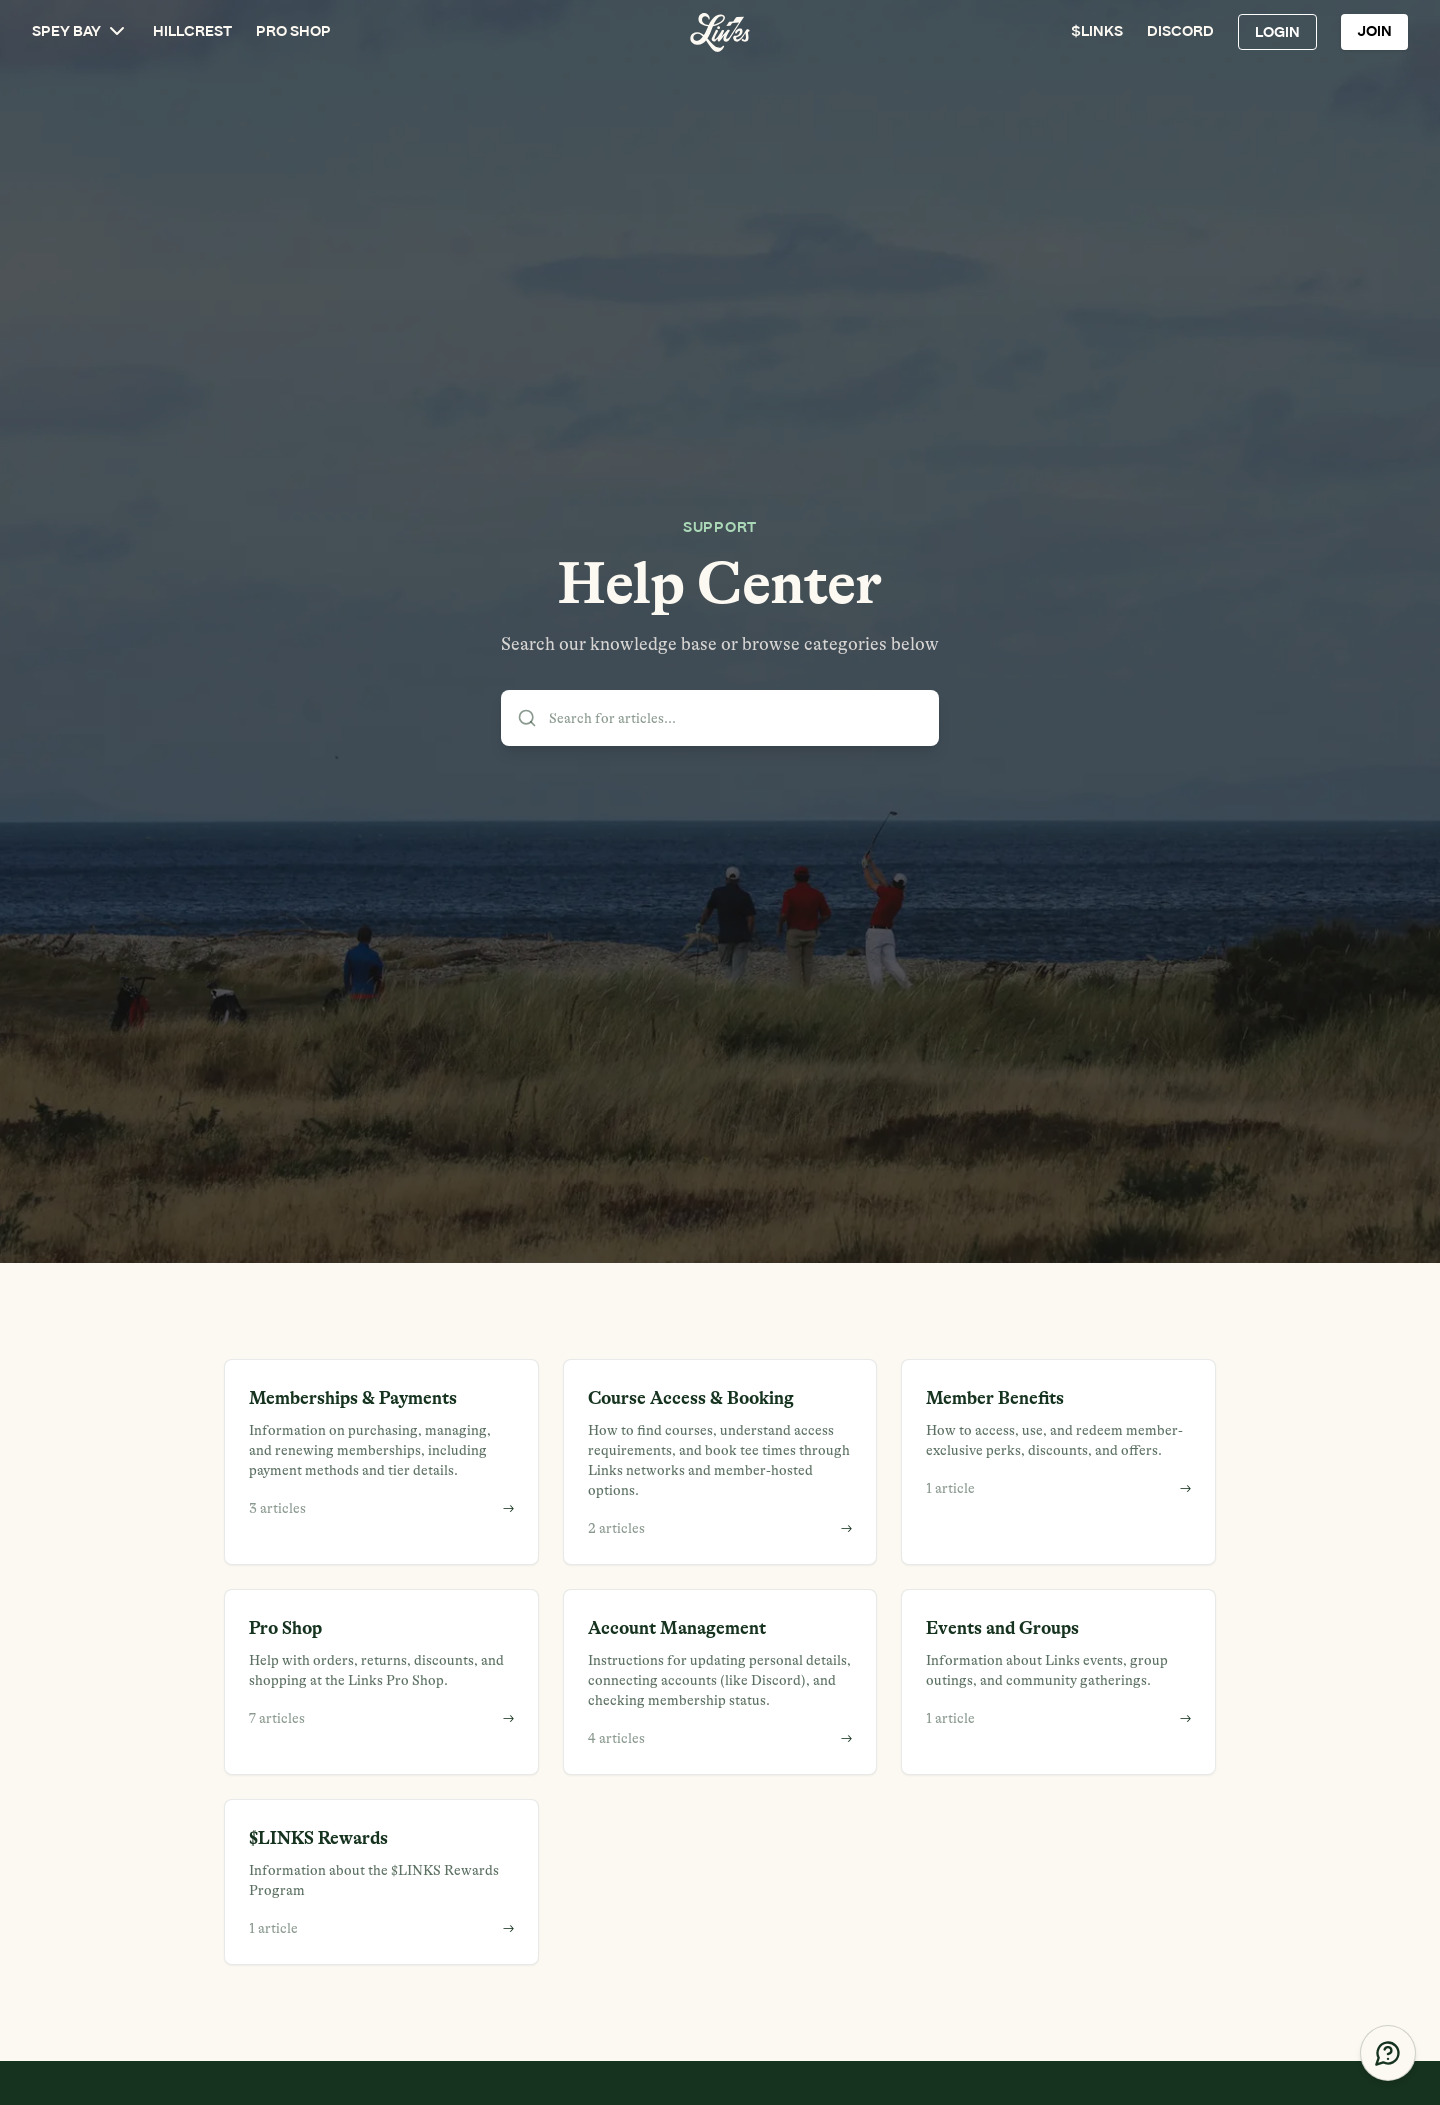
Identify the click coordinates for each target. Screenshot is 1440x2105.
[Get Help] (1388, 2053)
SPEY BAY (80, 31)
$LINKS (1097, 32)
